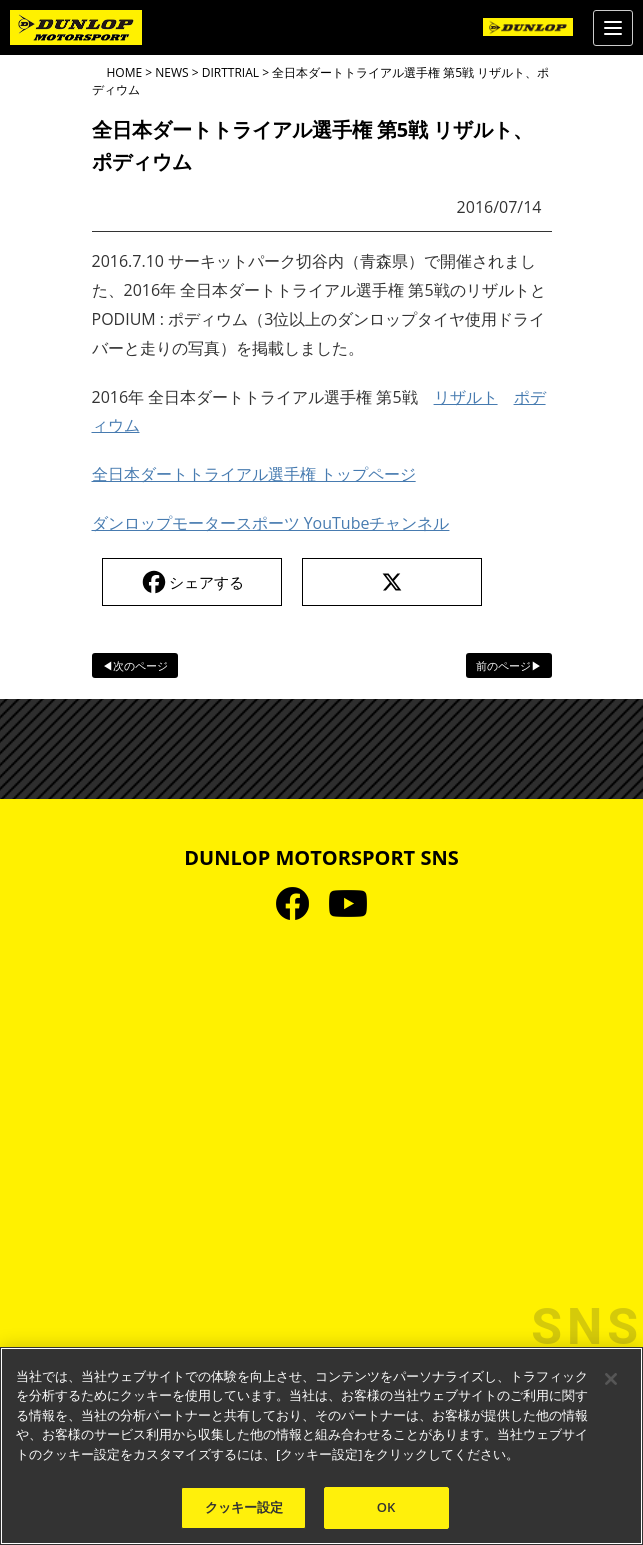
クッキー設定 (244, 1507)
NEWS (171, 72)
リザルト (466, 397)
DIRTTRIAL (230, 72)
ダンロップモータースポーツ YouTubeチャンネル (271, 523)
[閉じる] (611, 1379)
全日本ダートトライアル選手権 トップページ (254, 474)
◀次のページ (135, 665)
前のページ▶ (509, 665)
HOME (125, 72)
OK (386, 1507)
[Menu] (613, 28)
